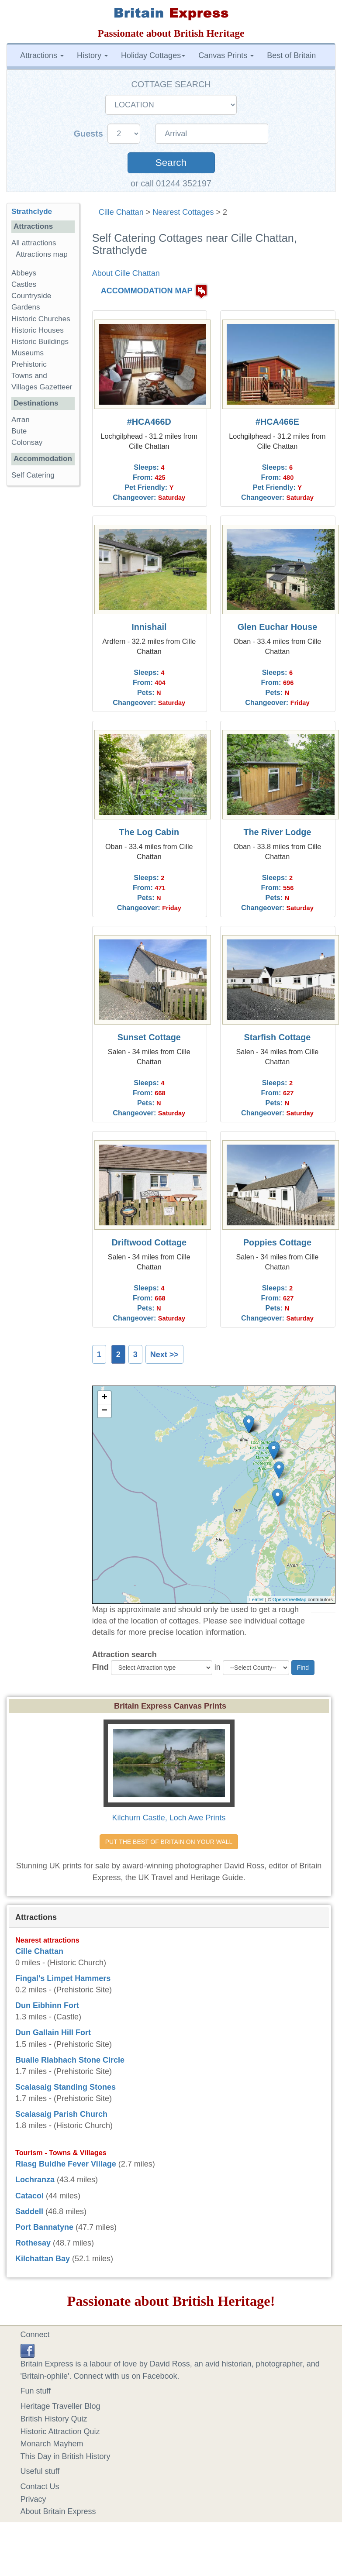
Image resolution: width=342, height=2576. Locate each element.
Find (100, 1667)
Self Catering (33, 475)
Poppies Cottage (277, 1242)
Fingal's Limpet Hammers (63, 1978)
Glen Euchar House (277, 627)
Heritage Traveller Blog (60, 2406)
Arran (20, 420)
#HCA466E (277, 421)
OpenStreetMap (290, 1599)
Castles (23, 284)
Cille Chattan (121, 212)
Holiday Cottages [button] (153, 55)
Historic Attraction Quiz (60, 2431)
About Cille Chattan (126, 273)
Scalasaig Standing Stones (65, 2087)
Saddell (29, 2211)
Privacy (33, 2499)
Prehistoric (29, 364)
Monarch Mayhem (52, 2443)
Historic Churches (40, 319)
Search (171, 162)
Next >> (164, 1354)
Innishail (148, 627)
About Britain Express (58, 2511)
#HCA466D (149, 421)
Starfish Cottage (277, 1037)
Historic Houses (37, 330)
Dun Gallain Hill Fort (53, 2032)
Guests (90, 133)
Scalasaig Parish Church (61, 2114)
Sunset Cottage (149, 1037)
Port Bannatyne (44, 2227)
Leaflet (256, 1599)
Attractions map (42, 254)
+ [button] (104, 1397)
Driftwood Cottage (149, 1242)
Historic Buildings (40, 341)
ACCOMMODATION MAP (147, 290)
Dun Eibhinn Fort (47, 2005)
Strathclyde (31, 211)
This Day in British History (66, 2456)
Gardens (25, 307)
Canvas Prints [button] (226, 55)
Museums (27, 353)
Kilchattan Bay (42, 2258)
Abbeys (23, 273)
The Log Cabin (149, 832)
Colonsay (26, 442)
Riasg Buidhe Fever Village (65, 2164)
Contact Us (40, 2486)
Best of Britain (291, 55)
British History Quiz (54, 2418)
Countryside (31, 296)
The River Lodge (277, 832)
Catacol (29, 2195)
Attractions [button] (42, 55)
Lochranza (35, 2179)
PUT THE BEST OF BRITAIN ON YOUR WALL (168, 1841)
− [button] (104, 1410)
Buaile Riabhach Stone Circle (69, 2060)
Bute (19, 431)
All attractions (33, 243)
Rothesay (33, 2243)
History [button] (92, 55)
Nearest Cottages (183, 212)
